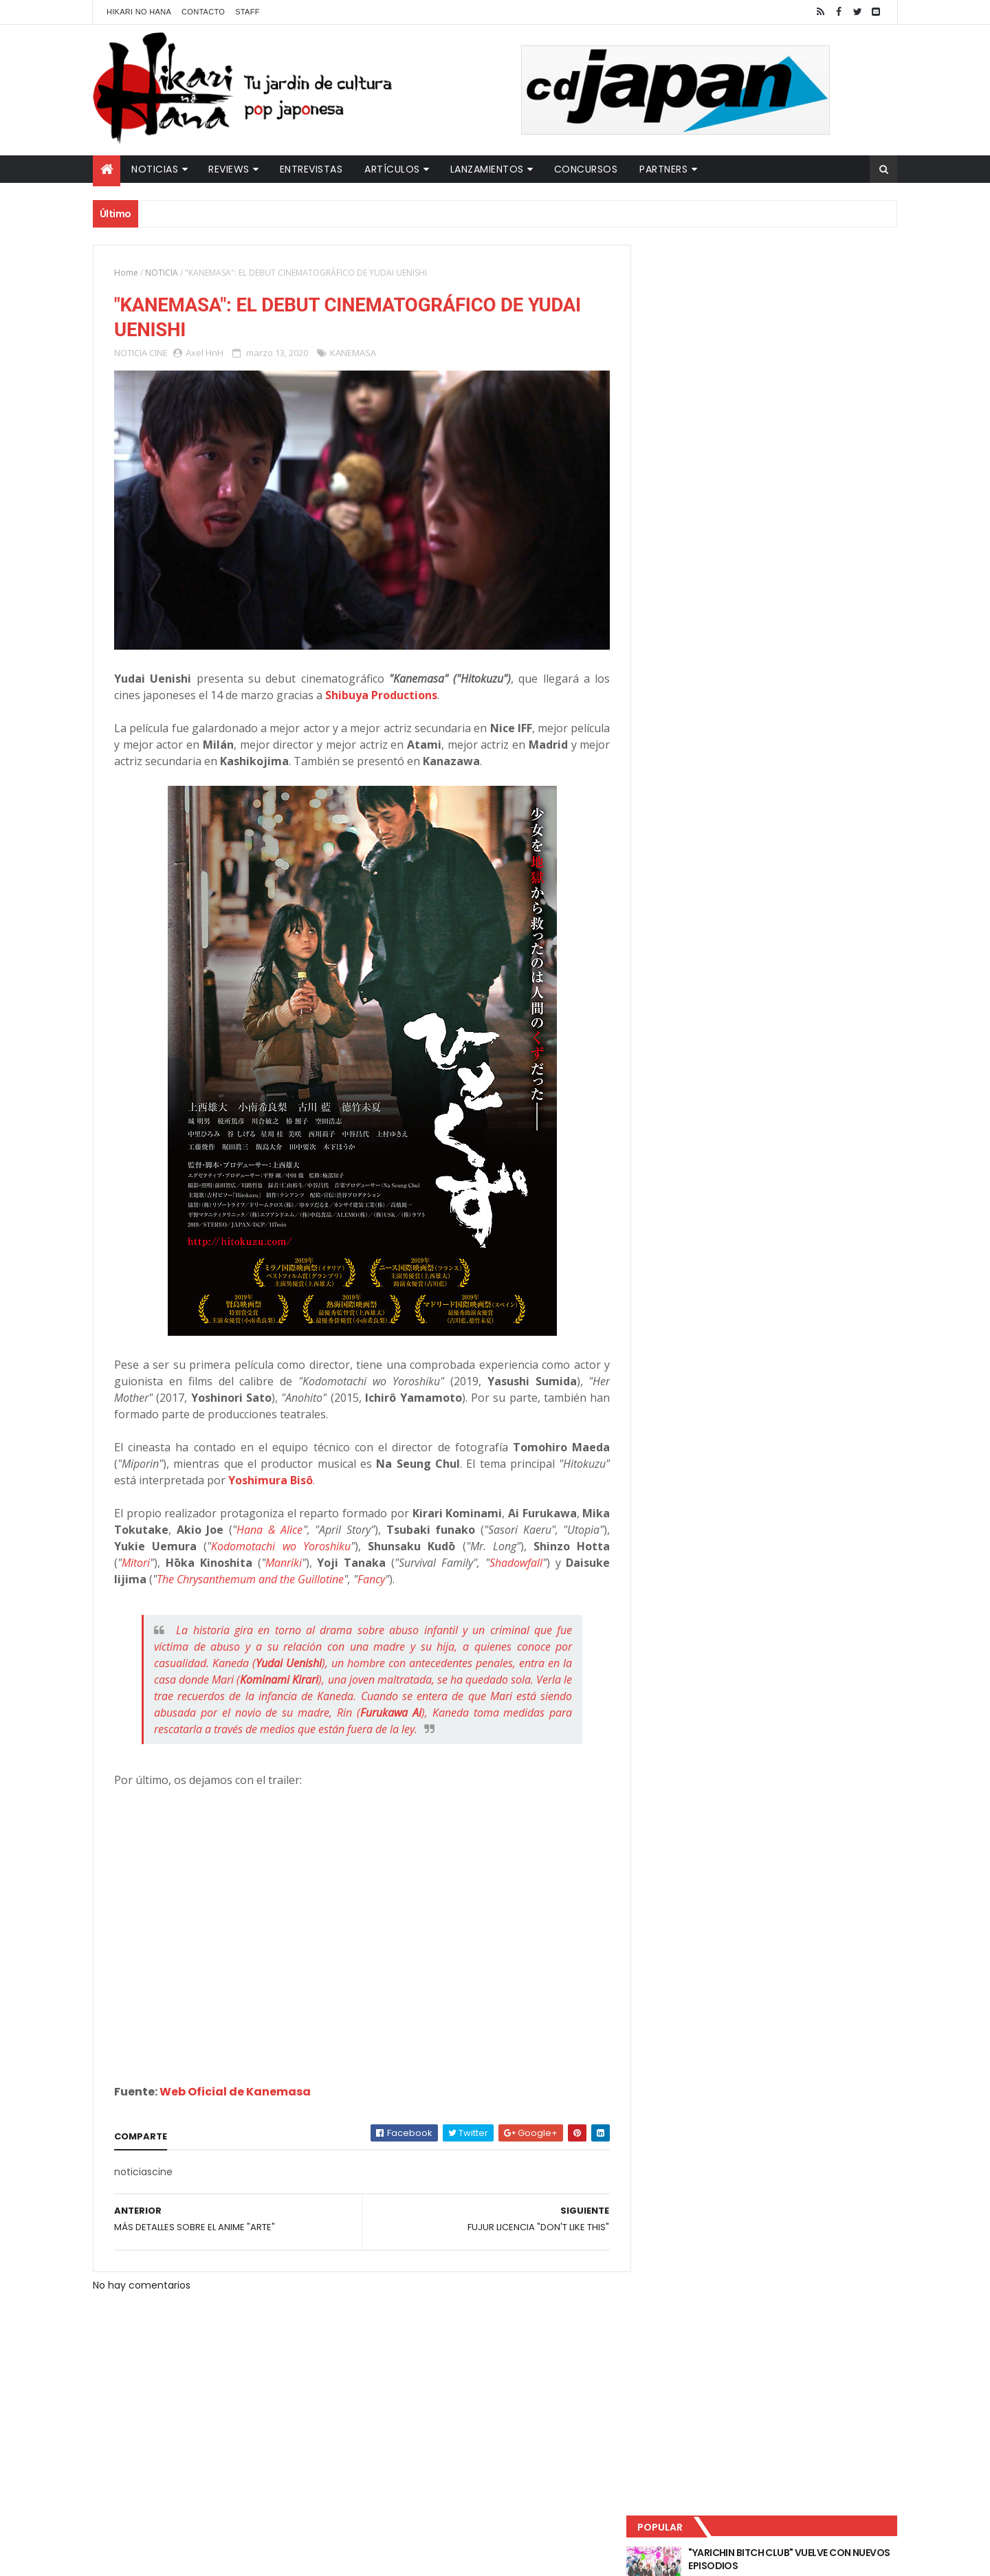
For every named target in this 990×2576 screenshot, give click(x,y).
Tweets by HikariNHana (702, 535)
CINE (158, 353)
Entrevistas (311, 169)
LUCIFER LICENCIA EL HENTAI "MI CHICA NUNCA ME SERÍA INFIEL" (795, 344)
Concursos (586, 169)
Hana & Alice (306, 1524)
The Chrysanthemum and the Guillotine (297, 1573)
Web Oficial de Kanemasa (235, 2086)
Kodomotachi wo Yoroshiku (325, 1540)
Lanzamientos (487, 169)
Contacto (203, 12)
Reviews (229, 169)
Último (710, 454)
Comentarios (835, 454)
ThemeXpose (335, 2557)
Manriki (322, 1557)
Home (126, 272)
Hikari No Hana (139, 12)
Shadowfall (554, 1557)
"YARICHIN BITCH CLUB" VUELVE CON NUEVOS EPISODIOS (791, 288)
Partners (663, 169)
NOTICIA (161, 272)
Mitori (174, 1557)
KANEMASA (353, 353)
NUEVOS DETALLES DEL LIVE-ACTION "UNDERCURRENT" (790, 400)
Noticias (154, 169)
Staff (247, 12)
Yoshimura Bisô (270, 1474)
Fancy (418, 1573)
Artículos (392, 169)
